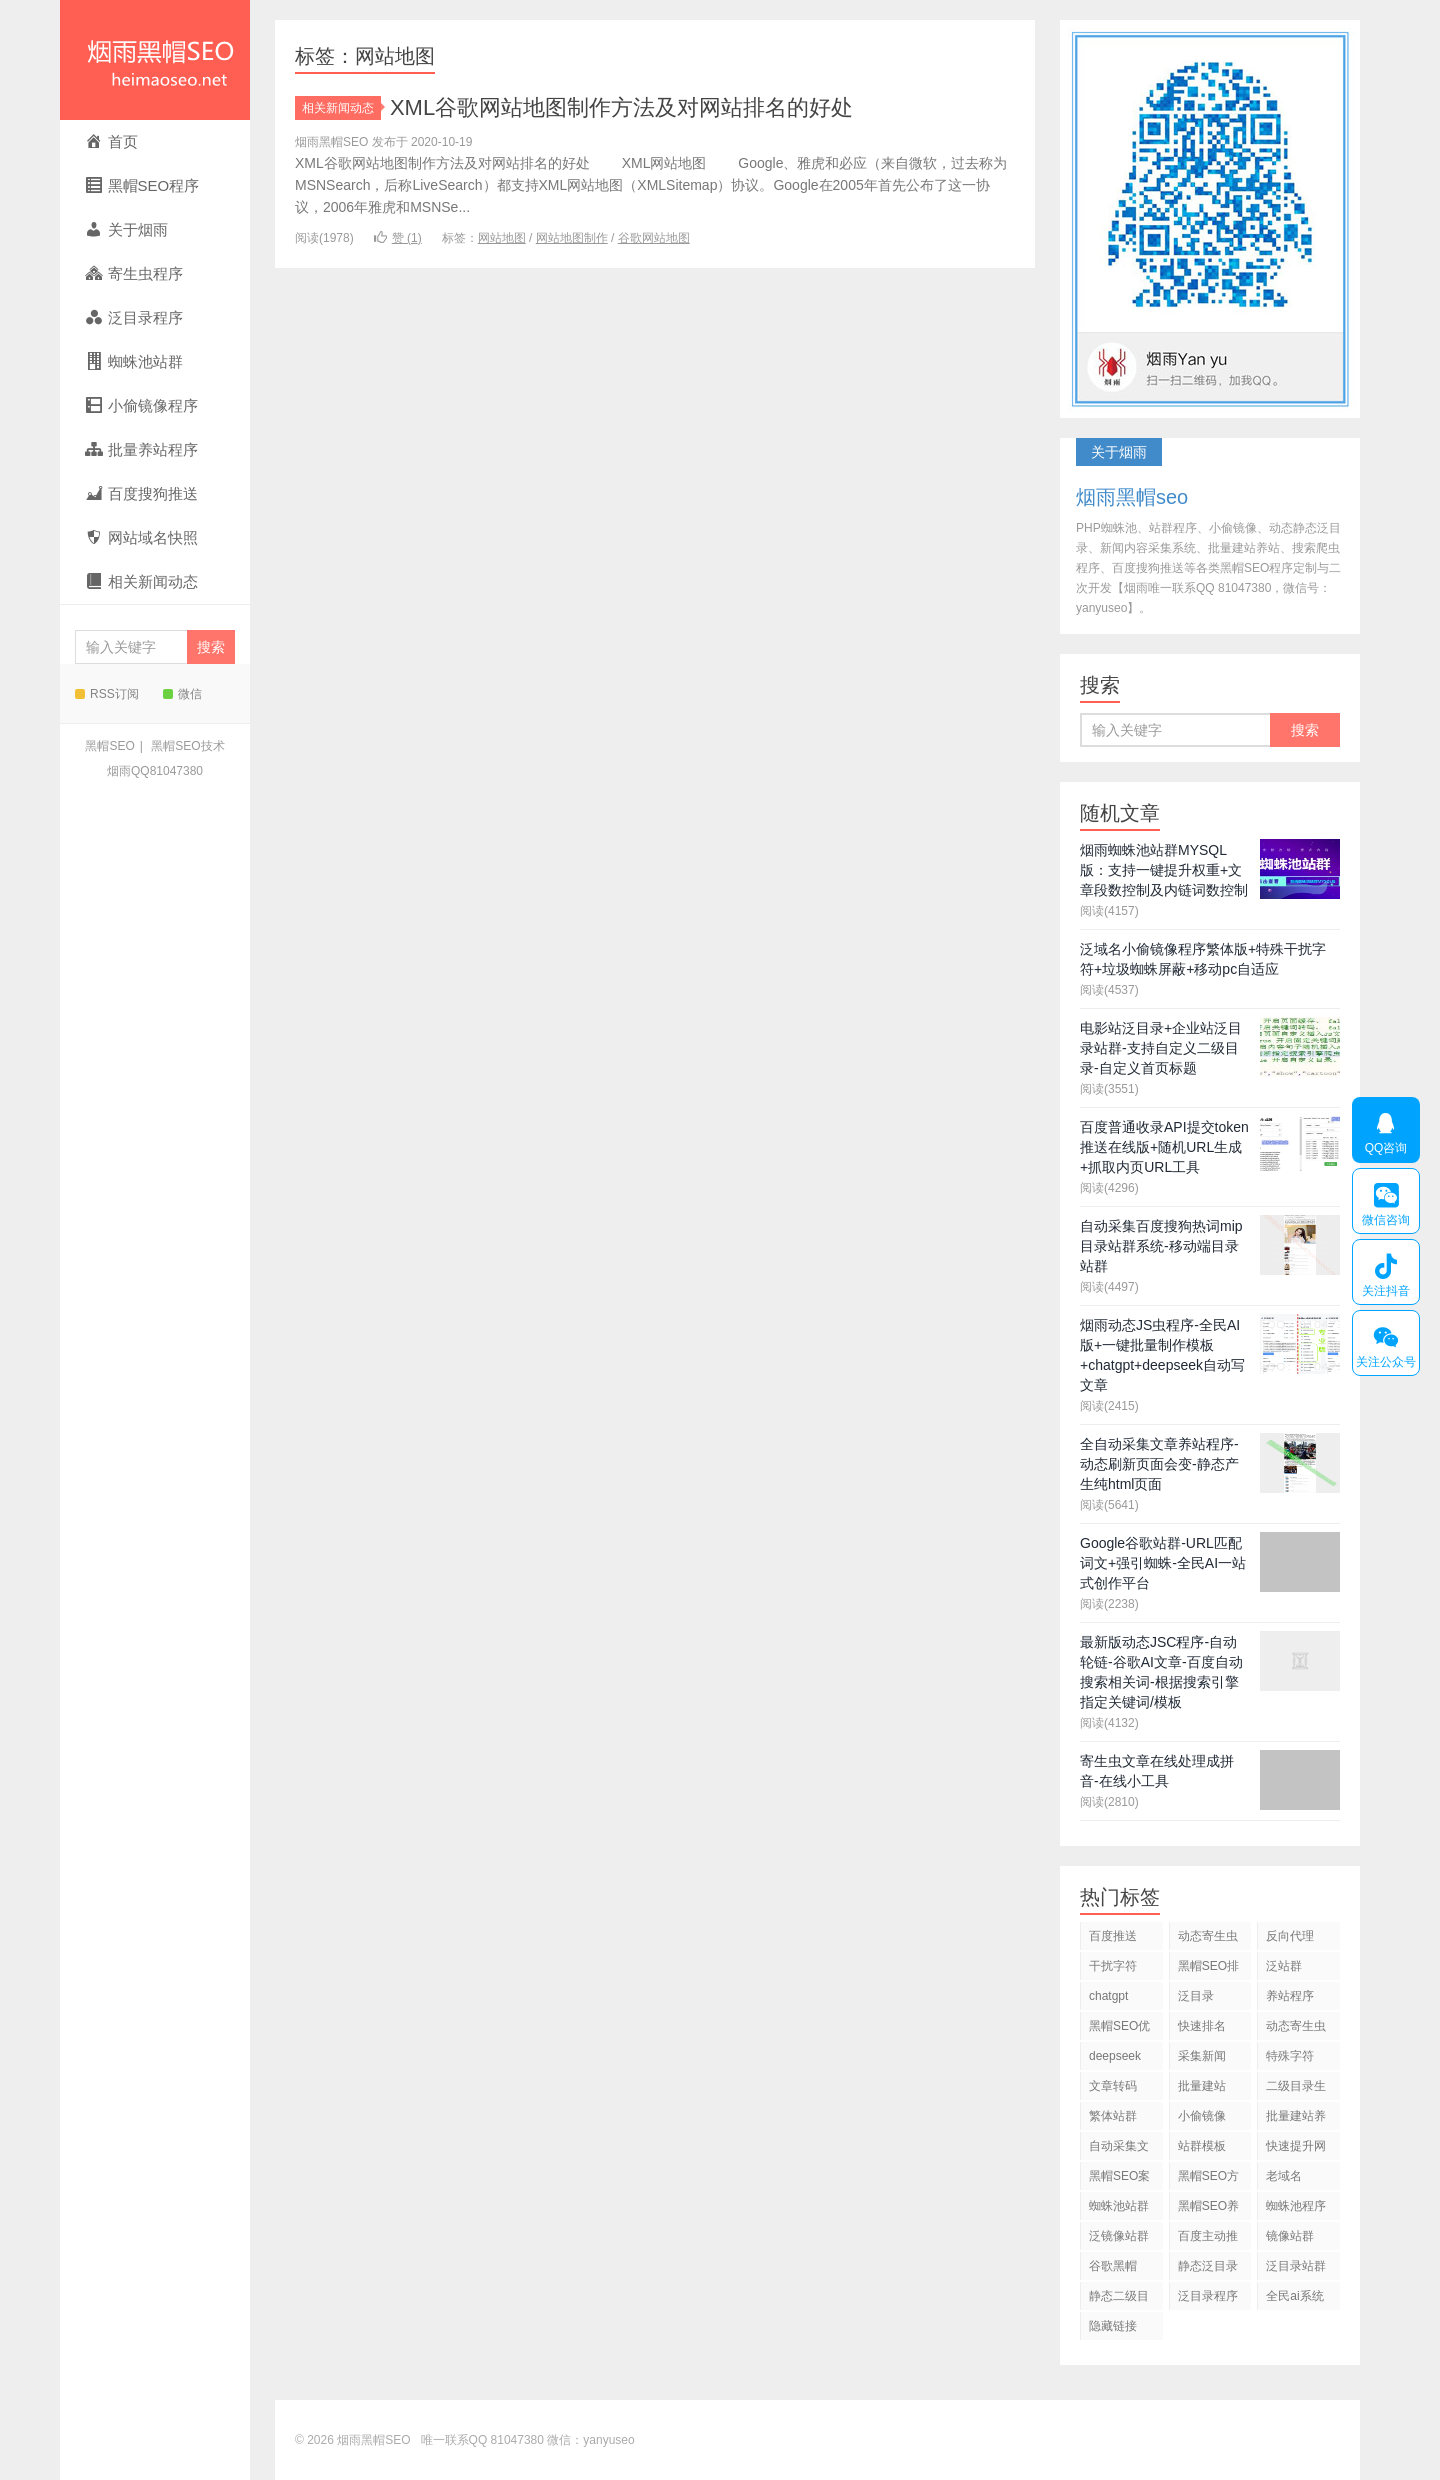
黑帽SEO (109, 746)
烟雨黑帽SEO (155, 60)
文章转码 (1113, 2086)
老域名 (1284, 2176)
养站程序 (1290, 1996)
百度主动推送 (1208, 2239)
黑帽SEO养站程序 (1208, 2209)
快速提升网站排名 (1296, 2149)
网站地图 (502, 238)
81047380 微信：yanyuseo (563, 2440)
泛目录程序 (1208, 2296)
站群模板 (1202, 2146)
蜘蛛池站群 (1119, 2206)
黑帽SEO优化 (1119, 2029)
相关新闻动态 (341, 108)
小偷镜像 (1202, 2116)
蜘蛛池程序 (1296, 2206)
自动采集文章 (1119, 2149)
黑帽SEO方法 (1208, 2179)
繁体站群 (1113, 2116)
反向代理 (1290, 1936)
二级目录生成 (1296, 2089)
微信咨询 (1385, 1201)
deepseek (1115, 2056)
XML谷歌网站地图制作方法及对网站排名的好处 (621, 107)
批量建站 (1202, 2086)
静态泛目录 (1208, 2266)
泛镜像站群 (1119, 2236)
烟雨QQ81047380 (155, 771)
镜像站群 (1290, 2236)
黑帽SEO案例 (1119, 2179)
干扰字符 (1113, 1966)
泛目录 (1196, 1996)
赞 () (398, 238)
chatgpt (1108, 1996)
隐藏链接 (1113, 2326)
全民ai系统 (1294, 2296)
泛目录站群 (1296, 2266)
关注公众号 (1385, 1343)
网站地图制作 (572, 238)
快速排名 (1202, 2026)
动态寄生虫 (1208, 1936)
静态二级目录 (1119, 2299)
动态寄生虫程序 (1296, 2029)
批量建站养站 (1296, 2119)
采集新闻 (1202, 2056)
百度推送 (1113, 1936)
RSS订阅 (107, 694)
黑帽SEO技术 (187, 746)
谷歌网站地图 (654, 238)
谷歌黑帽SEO (1113, 2269)
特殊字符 (1290, 2056)
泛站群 (1284, 1966)
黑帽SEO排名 (1208, 1969)
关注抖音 (1385, 1272)
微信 (182, 694)
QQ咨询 (1386, 1130)
